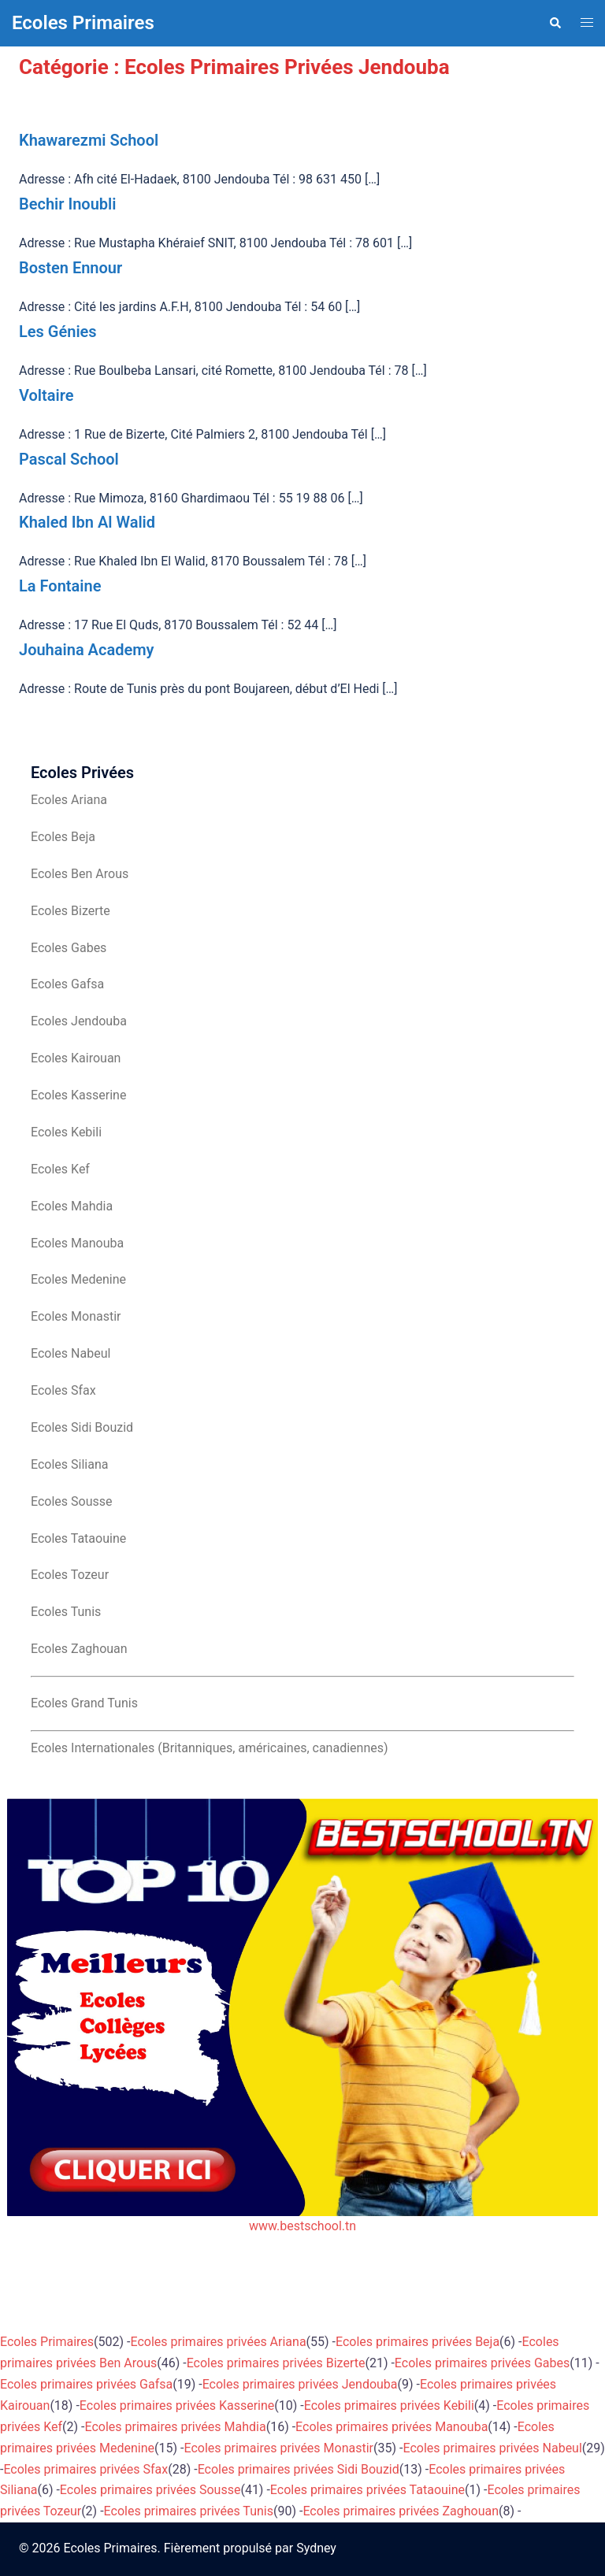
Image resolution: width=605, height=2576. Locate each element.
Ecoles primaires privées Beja (417, 2341)
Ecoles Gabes (68, 947)
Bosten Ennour (70, 267)
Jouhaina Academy (86, 649)
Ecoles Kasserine (78, 1095)
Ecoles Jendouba (79, 1021)
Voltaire (46, 395)
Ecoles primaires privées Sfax (85, 2469)
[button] (554, 23)
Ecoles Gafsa (67, 984)
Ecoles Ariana (69, 799)
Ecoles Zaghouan (79, 1648)
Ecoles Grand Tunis (84, 1703)
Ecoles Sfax (63, 1390)
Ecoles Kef (60, 1169)
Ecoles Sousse (72, 1501)
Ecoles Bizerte (70, 910)
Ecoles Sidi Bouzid (82, 1427)
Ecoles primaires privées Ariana (218, 2341)
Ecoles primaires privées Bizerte (276, 2362)
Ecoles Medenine (78, 1279)
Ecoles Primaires (83, 23)
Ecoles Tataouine (78, 1538)
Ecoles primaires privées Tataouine (367, 2489)
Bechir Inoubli (67, 204)
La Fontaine (60, 585)
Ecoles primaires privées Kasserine (177, 2405)
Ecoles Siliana (69, 1464)
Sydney (316, 2548)
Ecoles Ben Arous (79, 873)
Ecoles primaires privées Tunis (188, 2511)
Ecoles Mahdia (72, 1206)
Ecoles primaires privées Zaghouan (400, 2511)
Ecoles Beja (63, 836)
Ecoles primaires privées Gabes (482, 2362)
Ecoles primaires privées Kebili (389, 2405)
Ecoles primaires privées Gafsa (86, 2384)
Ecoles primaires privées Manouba (391, 2426)
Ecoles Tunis (66, 1611)
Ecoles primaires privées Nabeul (492, 2448)
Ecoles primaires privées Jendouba (300, 2384)
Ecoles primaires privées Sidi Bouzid (298, 2469)
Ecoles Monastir (76, 1316)
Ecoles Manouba (77, 1243)
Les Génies (58, 331)
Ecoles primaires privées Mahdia (174, 2426)
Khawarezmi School (88, 140)
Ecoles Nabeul (70, 1353)
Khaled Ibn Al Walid (87, 522)
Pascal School (69, 459)
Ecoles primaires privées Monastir (278, 2448)
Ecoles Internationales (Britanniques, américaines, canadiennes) (209, 1747)
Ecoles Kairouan (76, 1058)
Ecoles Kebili (66, 1132)
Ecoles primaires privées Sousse (150, 2489)
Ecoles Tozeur (70, 1574)
